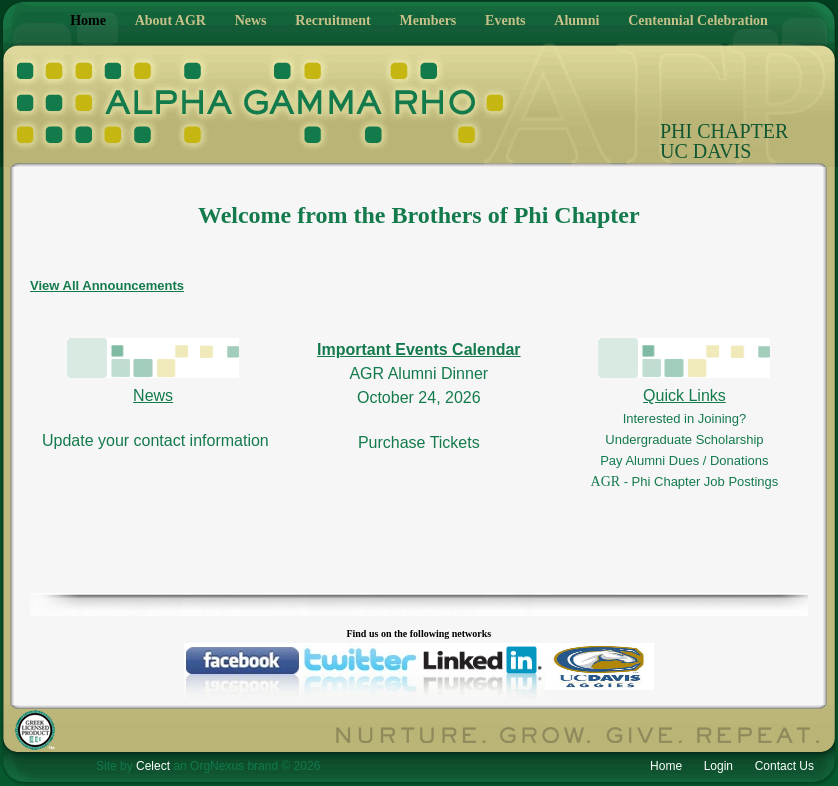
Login (718, 766)
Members (428, 20)
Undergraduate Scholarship (684, 439)
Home (88, 20)
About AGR (170, 20)
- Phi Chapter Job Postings (701, 481)
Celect (153, 766)
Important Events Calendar (419, 349)
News (251, 20)
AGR (607, 481)
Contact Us (784, 766)
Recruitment (332, 20)
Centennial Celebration (698, 20)
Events (505, 20)
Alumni (576, 20)
